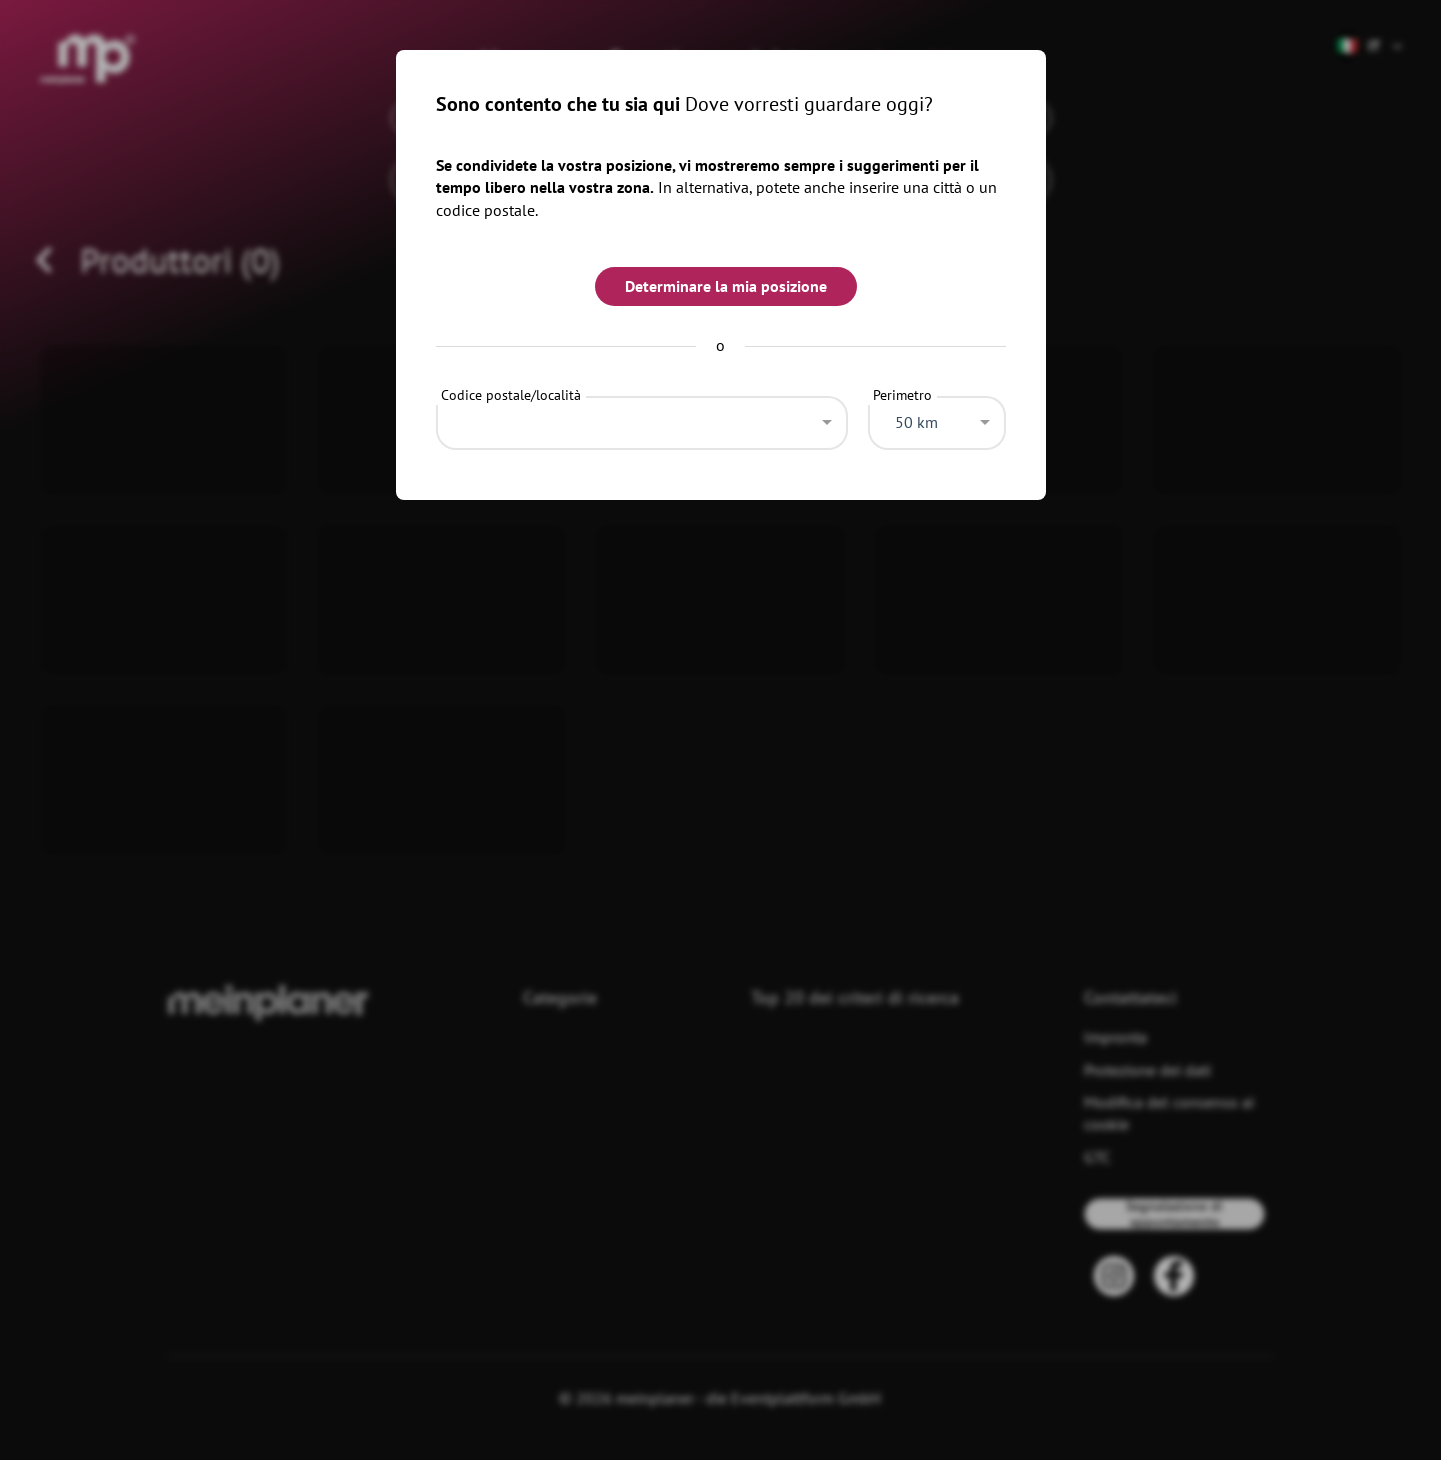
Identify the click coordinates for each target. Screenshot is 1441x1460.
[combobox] (642, 418)
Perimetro (902, 395)
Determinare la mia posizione (726, 286)
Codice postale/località (511, 395)
